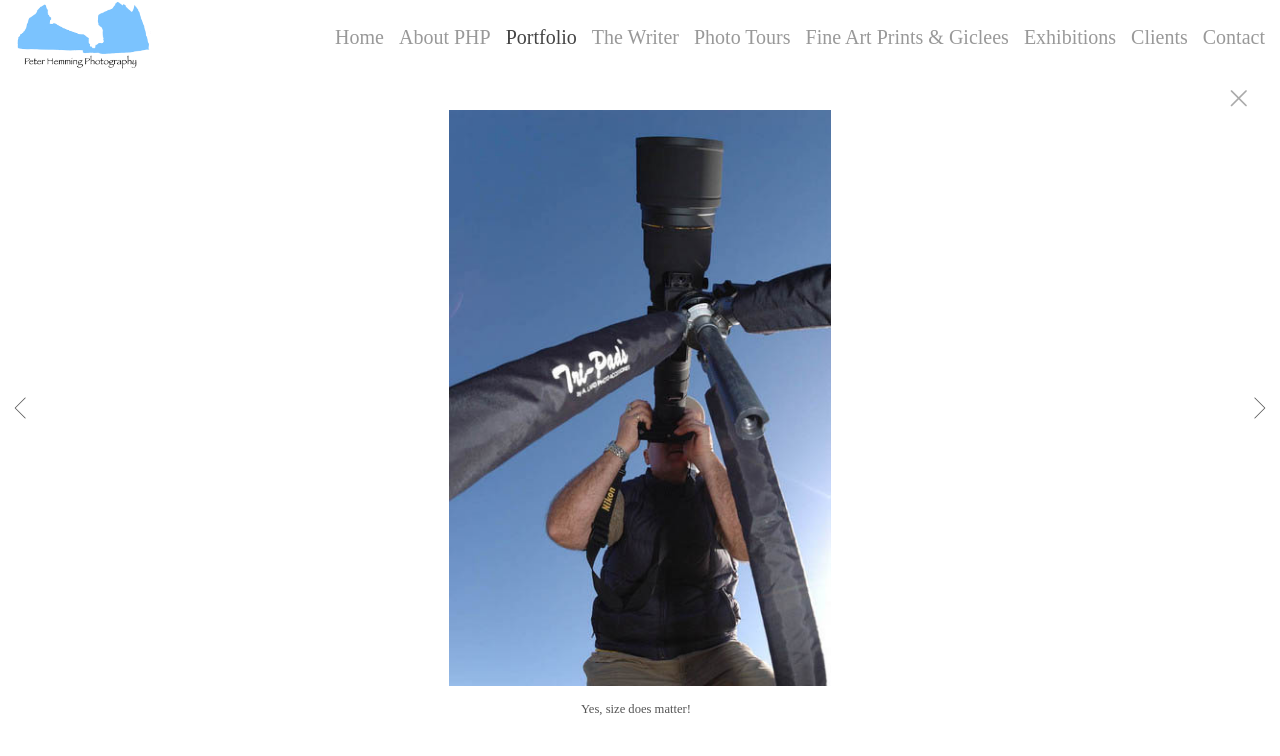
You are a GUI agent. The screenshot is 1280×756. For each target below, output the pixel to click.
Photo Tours (742, 37)
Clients (1159, 37)
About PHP (445, 37)
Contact (1234, 37)
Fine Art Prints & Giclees (907, 37)
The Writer (635, 37)
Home (359, 37)
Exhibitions (1070, 37)
